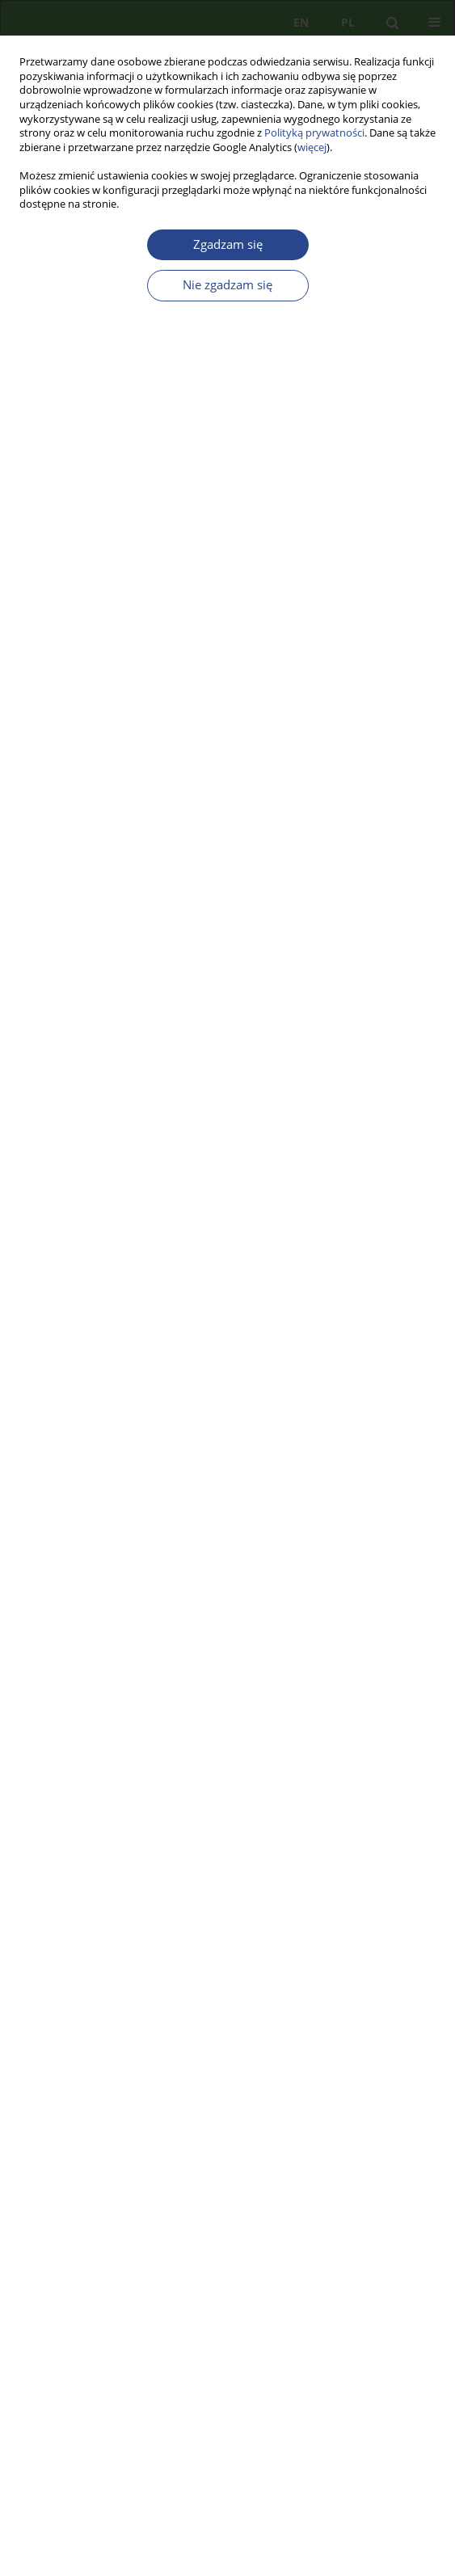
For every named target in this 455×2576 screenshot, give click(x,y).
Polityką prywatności (314, 133)
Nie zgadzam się (227, 284)
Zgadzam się (228, 244)
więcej (312, 147)
